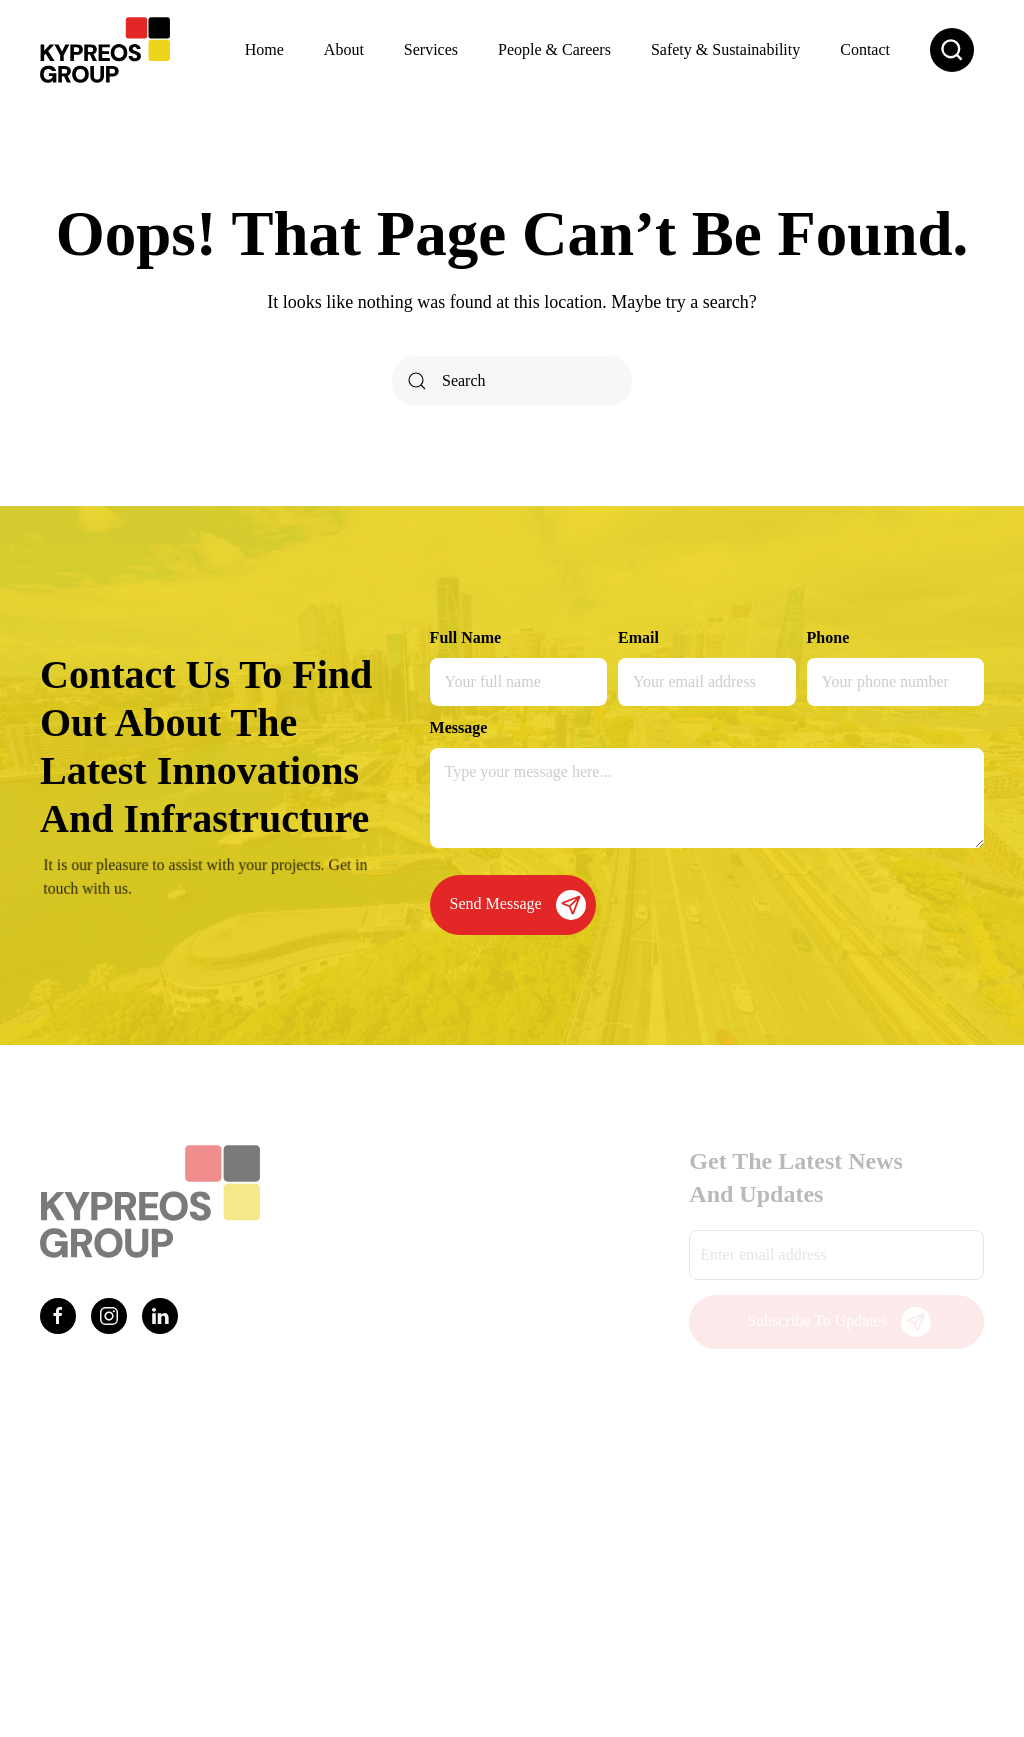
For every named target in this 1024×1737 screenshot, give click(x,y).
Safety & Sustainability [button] (725, 49)
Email (638, 637)
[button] (952, 50)
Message (459, 727)
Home (264, 49)
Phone (828, 637)
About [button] (344, 49)
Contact (865, 49)
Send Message (518, 905)
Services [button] (431, 49)
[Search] (512, 381)
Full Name (466, 637)
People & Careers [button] (554, 49)
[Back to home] (105, 50)
